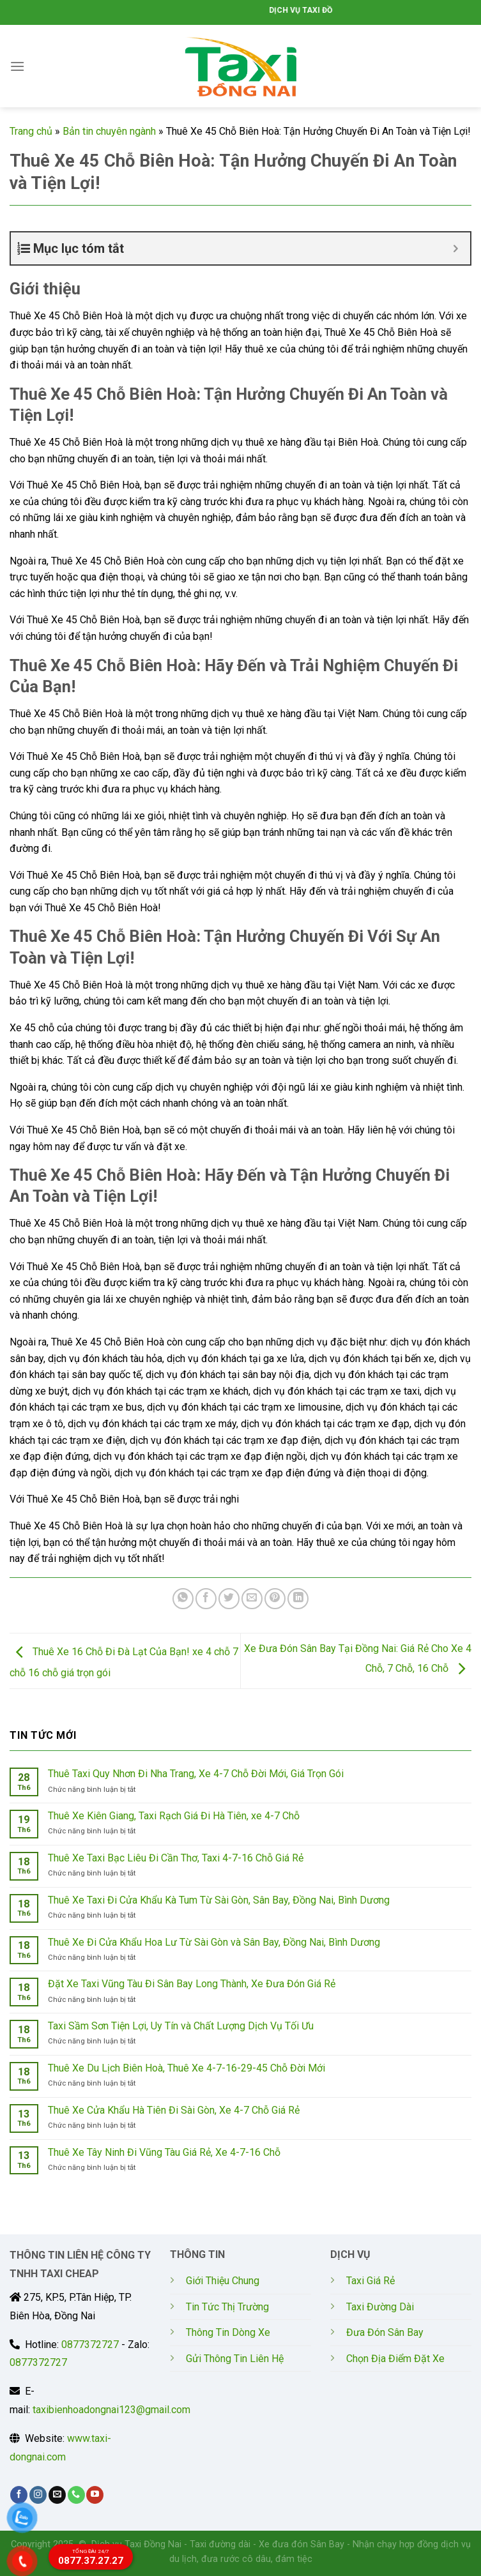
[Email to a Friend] (252, 1598)
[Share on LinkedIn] (298, 1598)
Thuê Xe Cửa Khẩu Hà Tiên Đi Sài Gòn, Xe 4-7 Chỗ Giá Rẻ (174, 2110)
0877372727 (90, 2344)
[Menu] (17, 66)
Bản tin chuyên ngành (109, 131)
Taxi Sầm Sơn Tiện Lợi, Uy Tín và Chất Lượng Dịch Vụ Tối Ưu (181, 2026)
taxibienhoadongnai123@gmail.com (111, 2410)
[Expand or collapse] (456, 248)
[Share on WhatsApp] (183, 1598)
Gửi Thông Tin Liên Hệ (235, 2358)
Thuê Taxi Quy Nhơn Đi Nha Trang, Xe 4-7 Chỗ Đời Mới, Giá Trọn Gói (196, 1774)
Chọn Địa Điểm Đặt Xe (395, 2358)
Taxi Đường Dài (380, 2307)
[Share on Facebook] (206, 1598)
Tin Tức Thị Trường (227, 2307)
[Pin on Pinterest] (275, 1598)
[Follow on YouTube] (94, 2495)
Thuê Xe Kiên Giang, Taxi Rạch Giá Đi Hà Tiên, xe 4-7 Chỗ (174, 1816)
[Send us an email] (57, 2495)
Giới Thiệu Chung (222, 2281)
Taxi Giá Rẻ (370, 2281)
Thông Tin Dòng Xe (228, 2332)
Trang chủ (31, 131)
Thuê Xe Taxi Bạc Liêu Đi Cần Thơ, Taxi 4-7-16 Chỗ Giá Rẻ (175, 1858)
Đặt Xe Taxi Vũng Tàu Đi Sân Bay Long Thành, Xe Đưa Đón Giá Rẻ (191, 1984)
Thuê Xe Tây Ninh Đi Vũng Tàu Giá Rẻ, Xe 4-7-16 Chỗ (164, 2152)
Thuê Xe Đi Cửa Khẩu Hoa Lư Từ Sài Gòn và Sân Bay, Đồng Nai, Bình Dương (214, 1942)
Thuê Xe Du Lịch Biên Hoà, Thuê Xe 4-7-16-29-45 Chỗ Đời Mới (186, 2068)
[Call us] (76, 2495)
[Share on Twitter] (229, 1598)
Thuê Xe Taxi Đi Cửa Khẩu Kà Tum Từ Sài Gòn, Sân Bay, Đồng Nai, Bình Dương (219, 1900)
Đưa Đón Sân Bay (385, 2332)
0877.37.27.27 (90, 2557)
